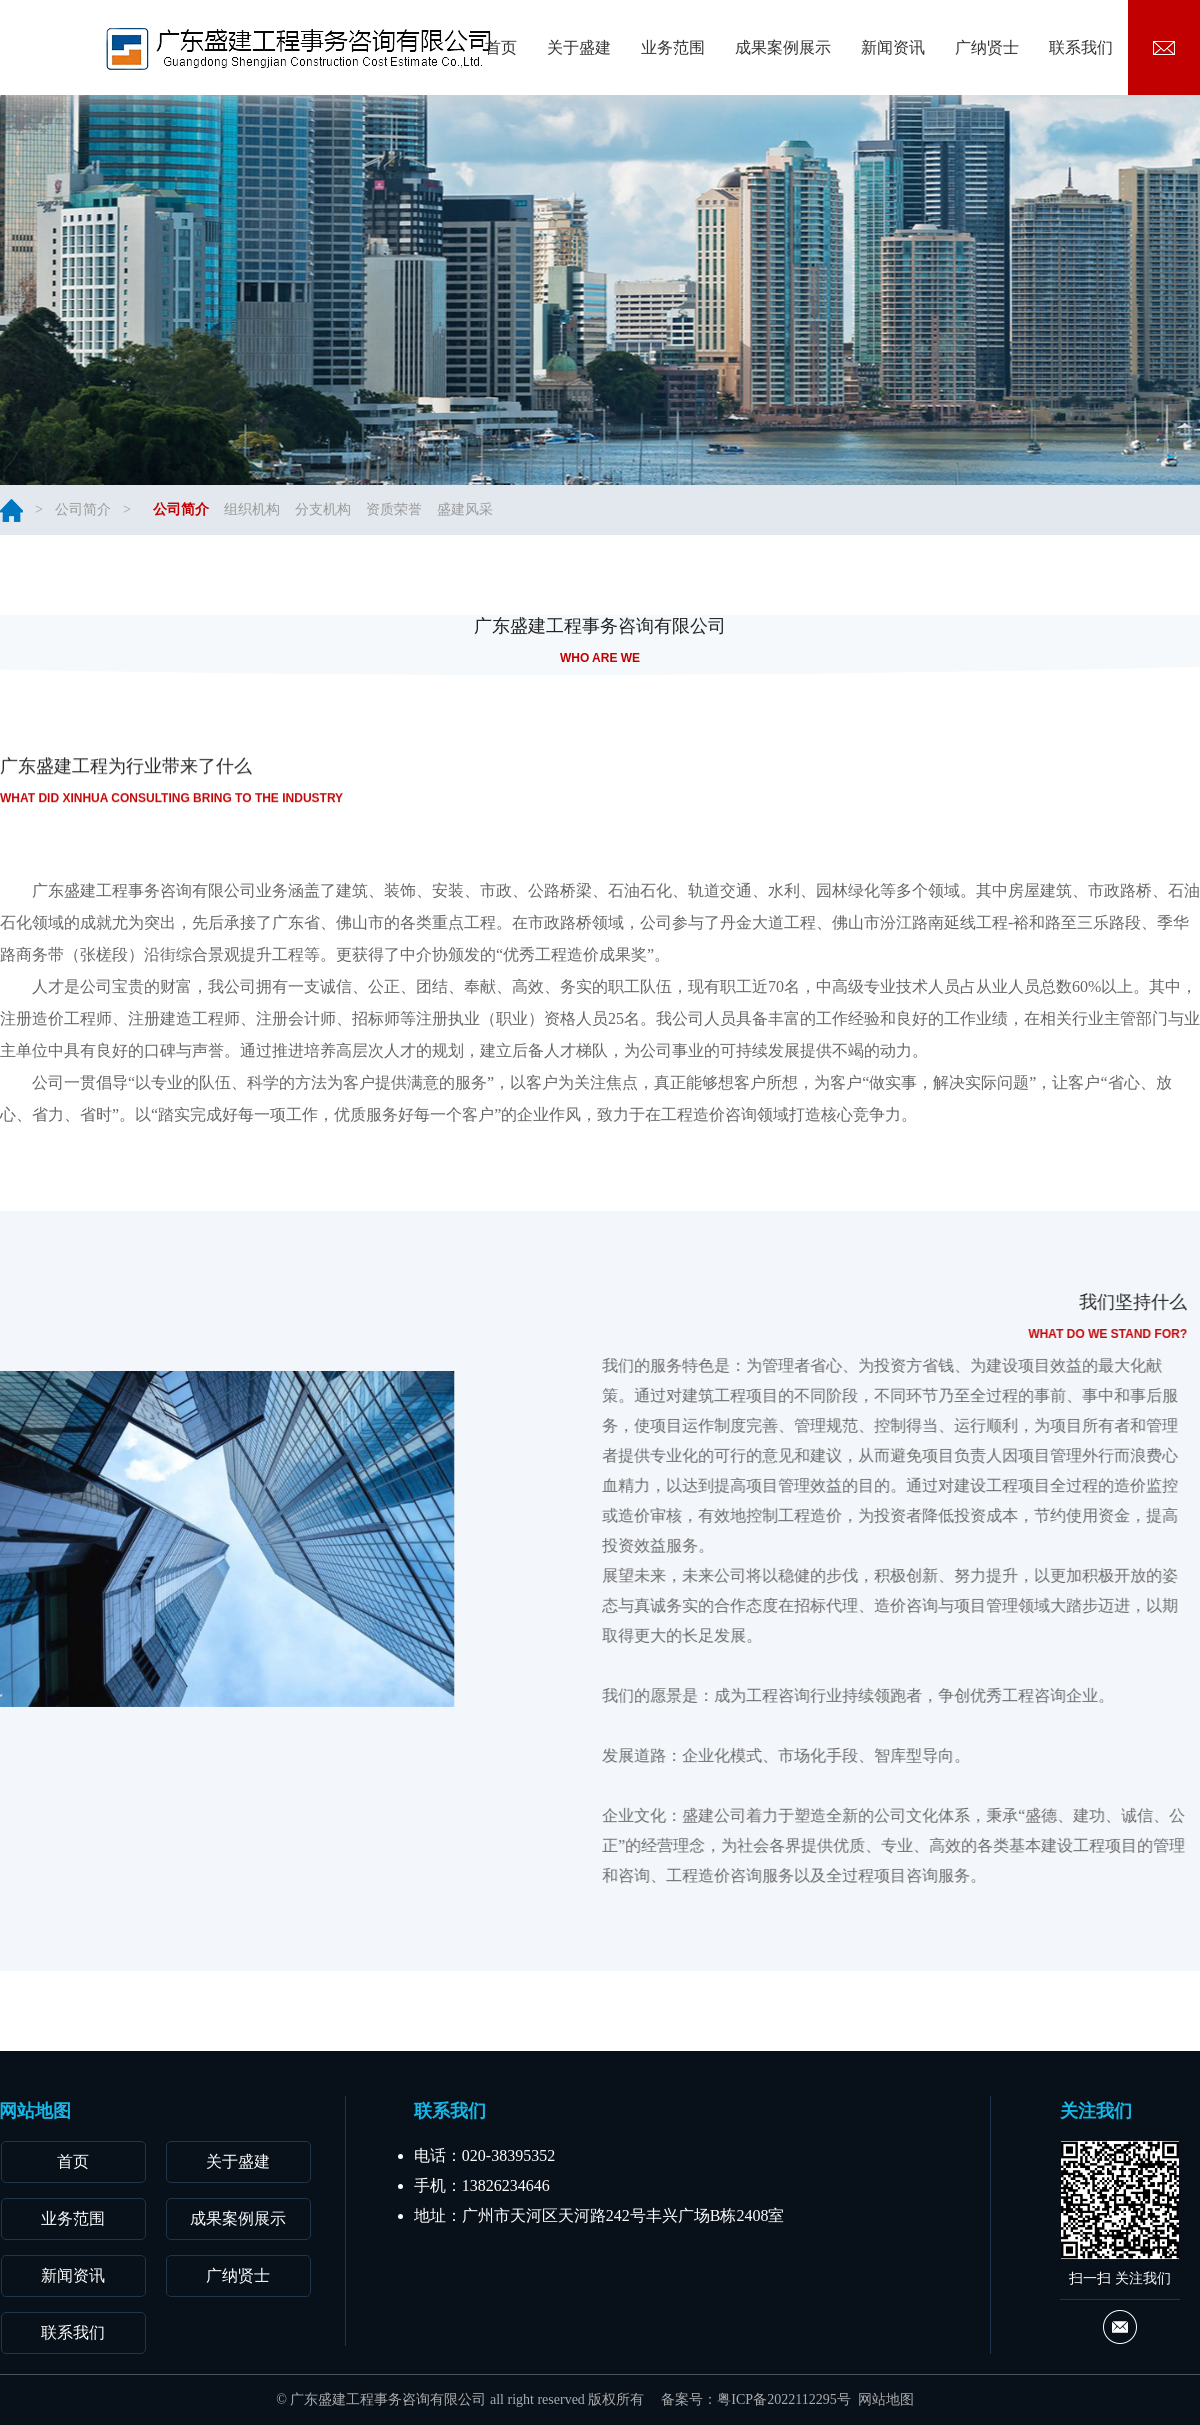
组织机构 (252, 509)
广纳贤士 (238, 2275)
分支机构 (323, 509)
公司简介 (83, 509)
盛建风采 (465, 509)
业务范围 (73, 2218)
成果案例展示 (238, 2218)
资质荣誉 (394, 509)
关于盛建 (238, 2161)
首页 (73, 2161)
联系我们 (73, 2332)
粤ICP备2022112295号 (783, 2399)
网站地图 (886, 2399)
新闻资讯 (73, 2275)
